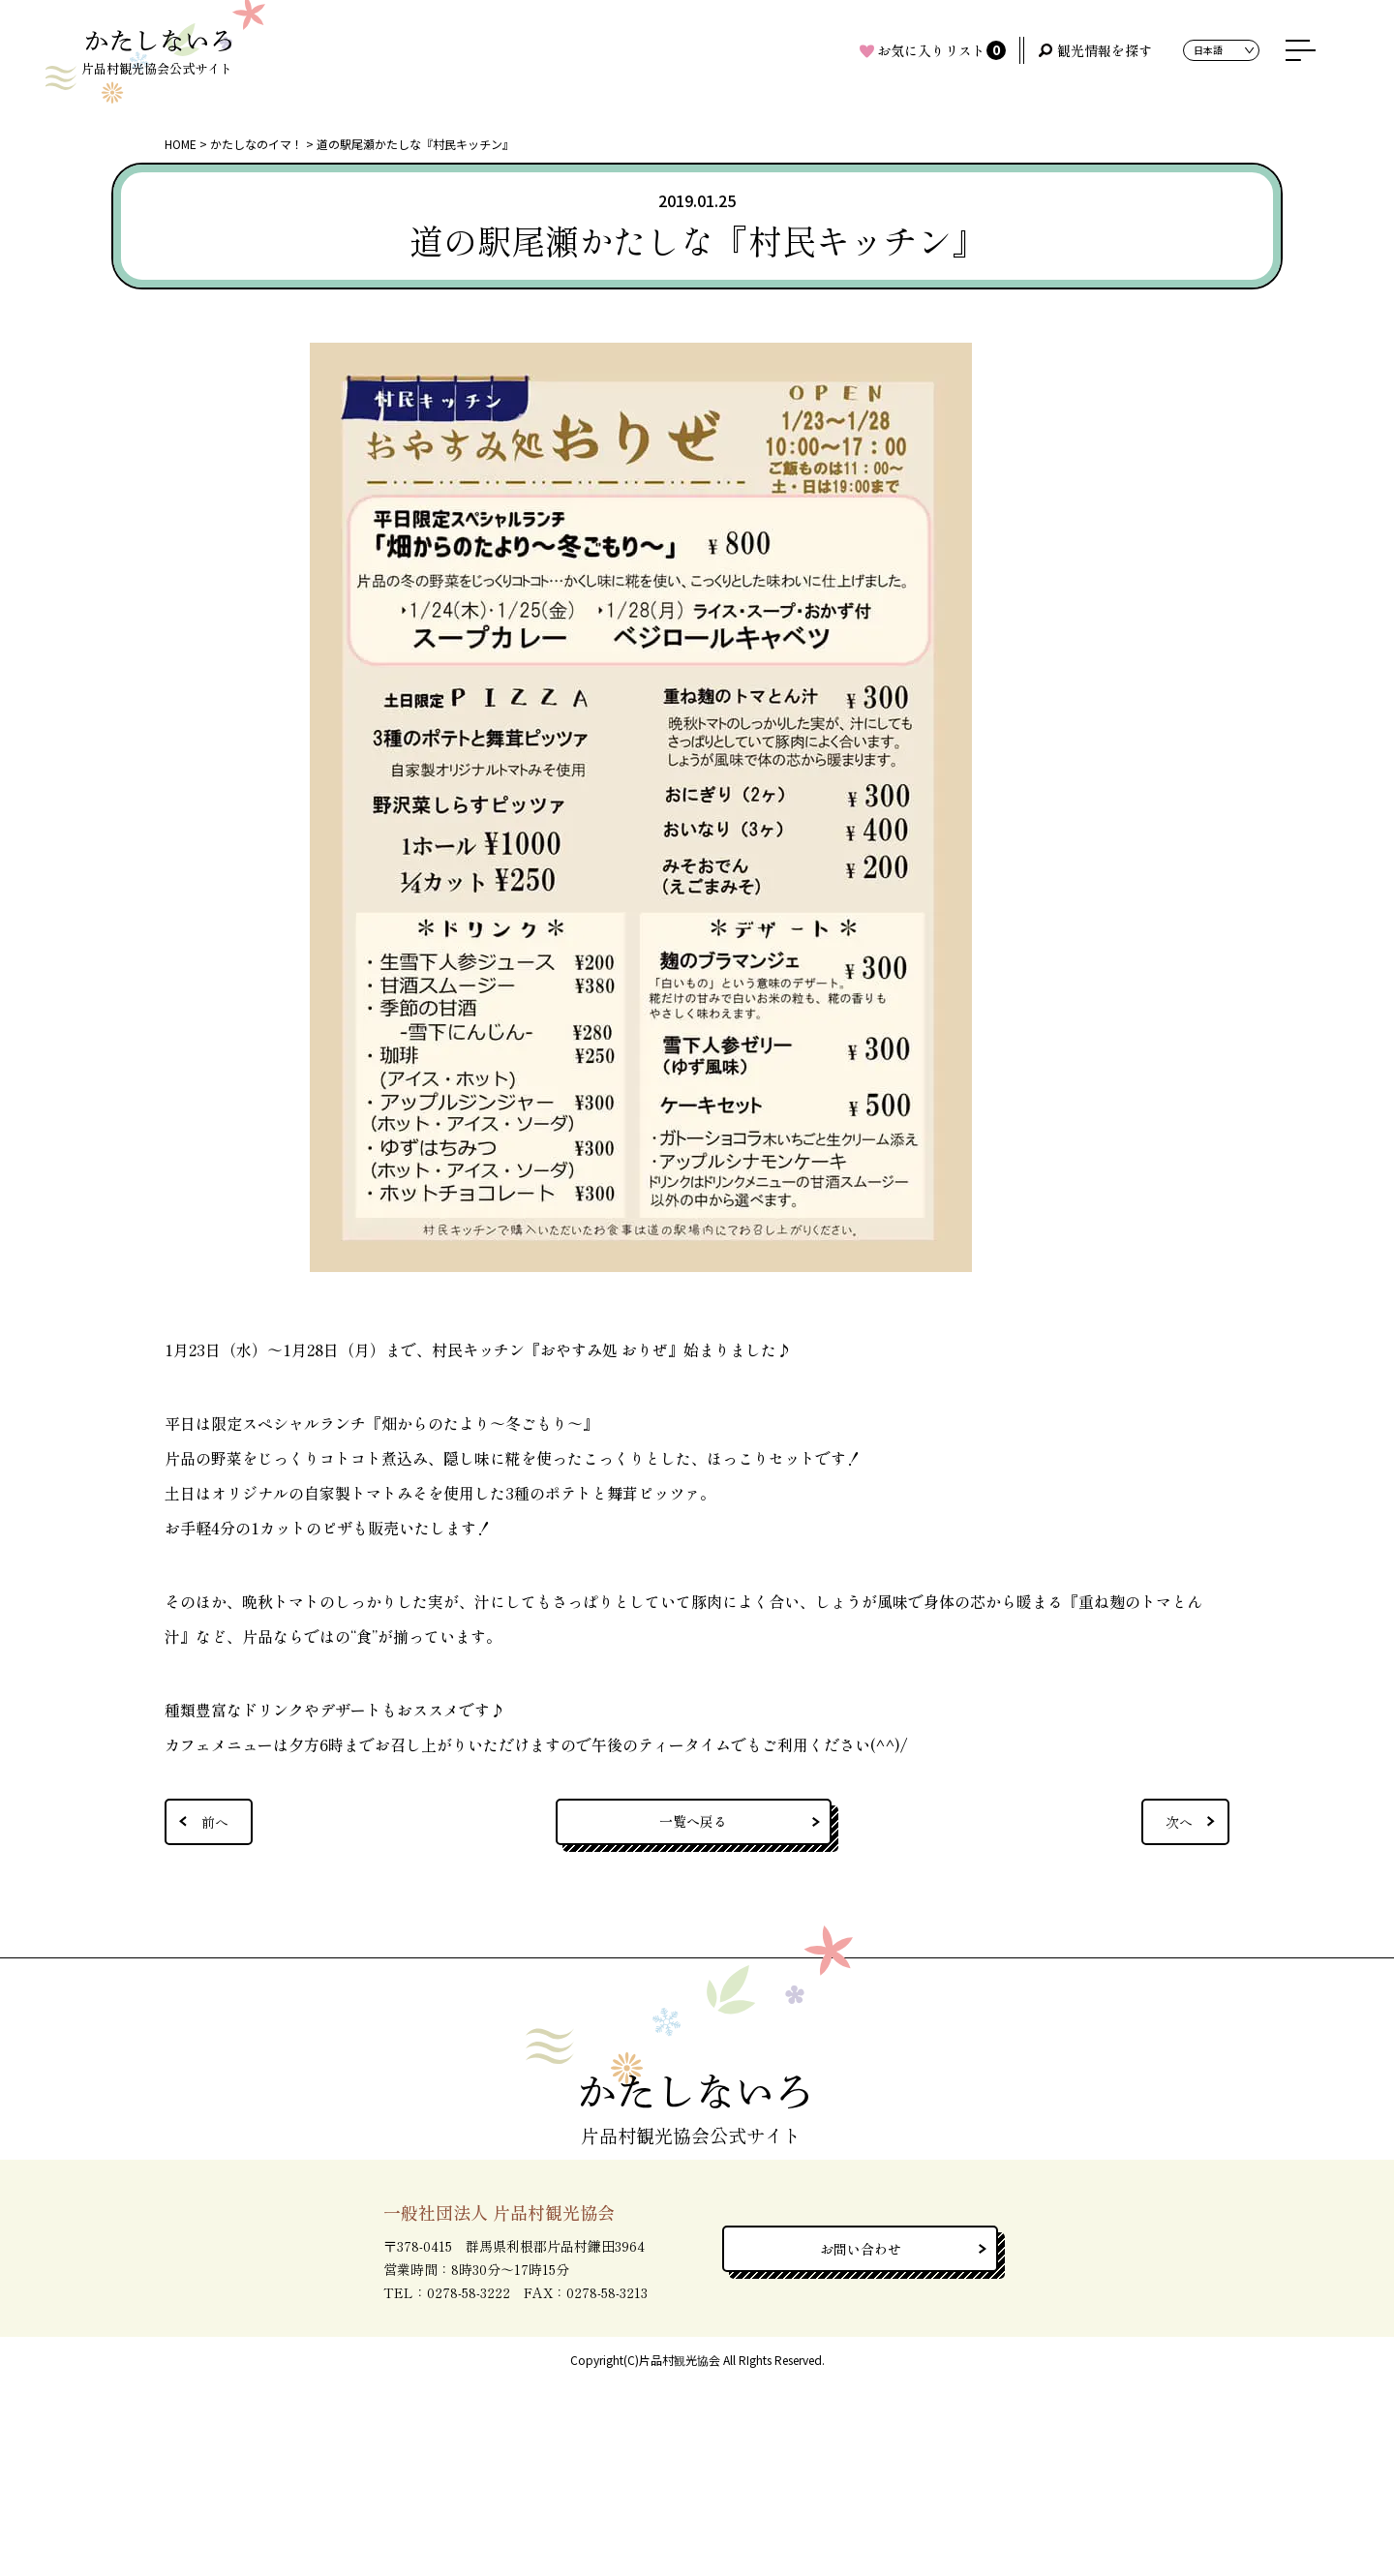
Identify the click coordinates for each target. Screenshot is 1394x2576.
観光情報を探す (1104, 50)
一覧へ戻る (693, 1821)
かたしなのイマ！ (256, 144)
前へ (214, 1822)
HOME (181, 144)
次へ (1179, 1822)
